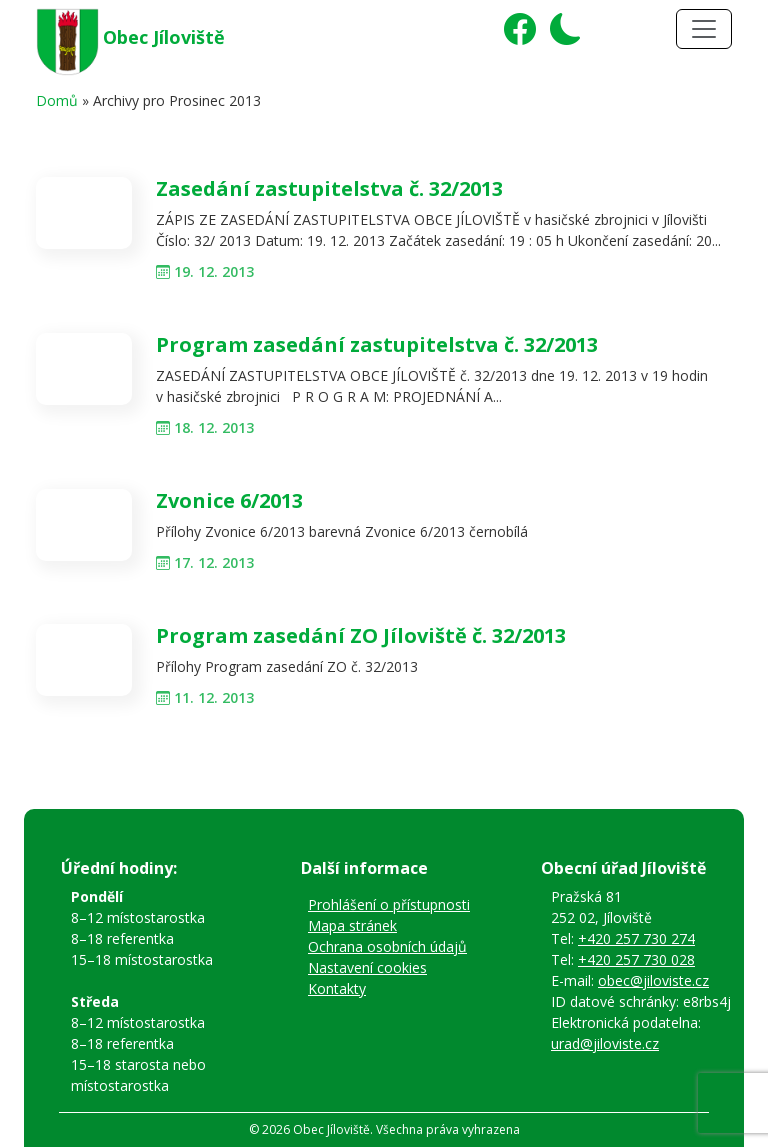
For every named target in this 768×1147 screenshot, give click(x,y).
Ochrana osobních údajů (387, 946)
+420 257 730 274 (636, 938)
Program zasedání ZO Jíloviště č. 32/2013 (361, 635)
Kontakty (337, 988)
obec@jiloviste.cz (653, 980)
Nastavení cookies (367, 967)
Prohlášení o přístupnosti (389, 904)
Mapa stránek (352, 925)
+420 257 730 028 (636, 959)
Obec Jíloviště (164, 37)
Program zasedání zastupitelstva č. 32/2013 (377, 344)
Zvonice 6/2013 (229, 500)
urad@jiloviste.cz (605, 1043)
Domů (57, 100)
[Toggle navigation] (704, 29)
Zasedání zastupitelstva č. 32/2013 (329, 188)
